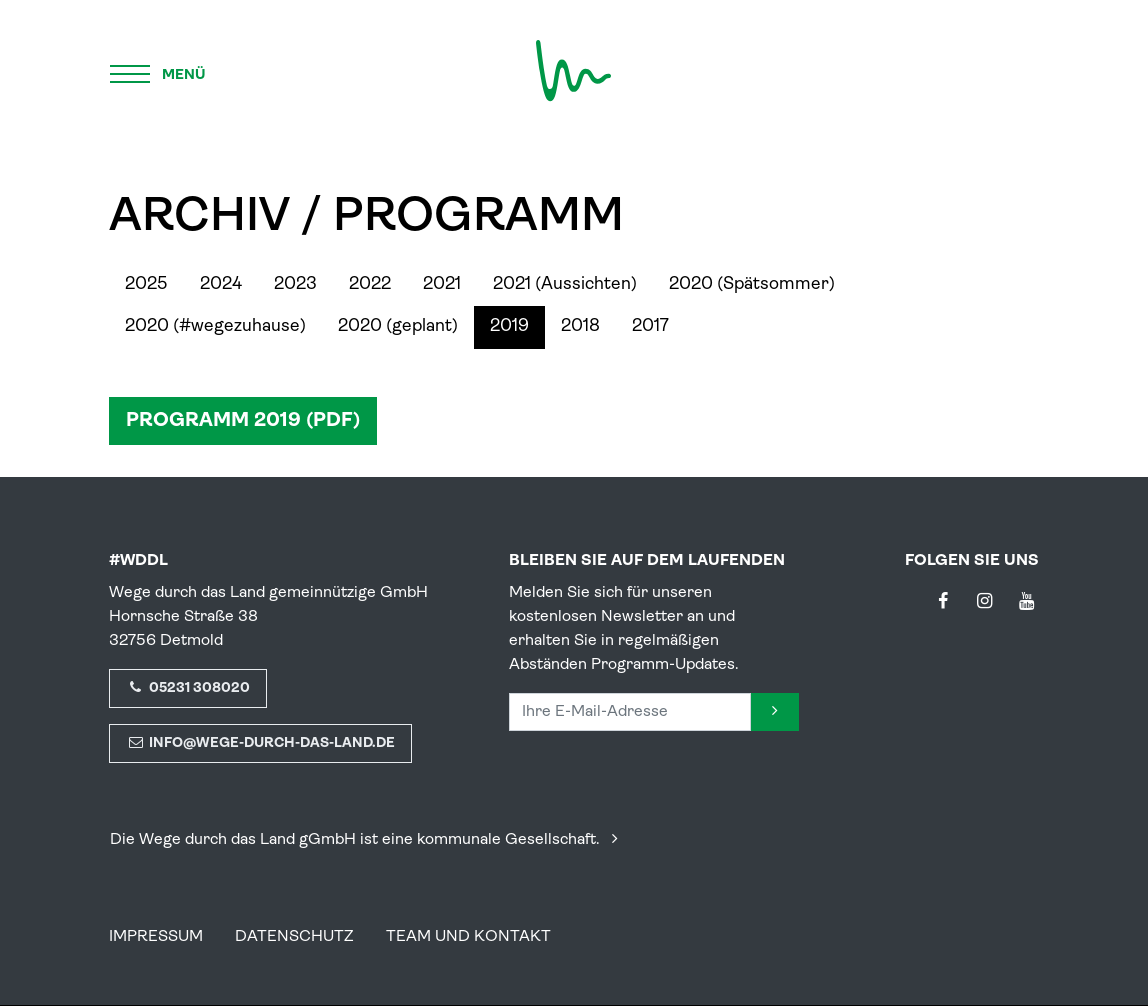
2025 (146, 284)
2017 (650, 326)
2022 (370, 284)
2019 (509, 326)
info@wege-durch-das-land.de (260, 743)
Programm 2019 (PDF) (243, 421)
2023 (295, 284)
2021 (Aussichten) (565, 284)
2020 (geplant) (398, 326)
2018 (580, 326)
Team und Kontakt (468, 937)
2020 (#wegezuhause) (215, 326)
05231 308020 (188, 688)
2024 (221, 284)
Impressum (156, 937)
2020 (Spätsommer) (752, 284)
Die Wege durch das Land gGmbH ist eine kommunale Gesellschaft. (368, 840)
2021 (442, 284)
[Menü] (159, 71)
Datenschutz (294, 937)
